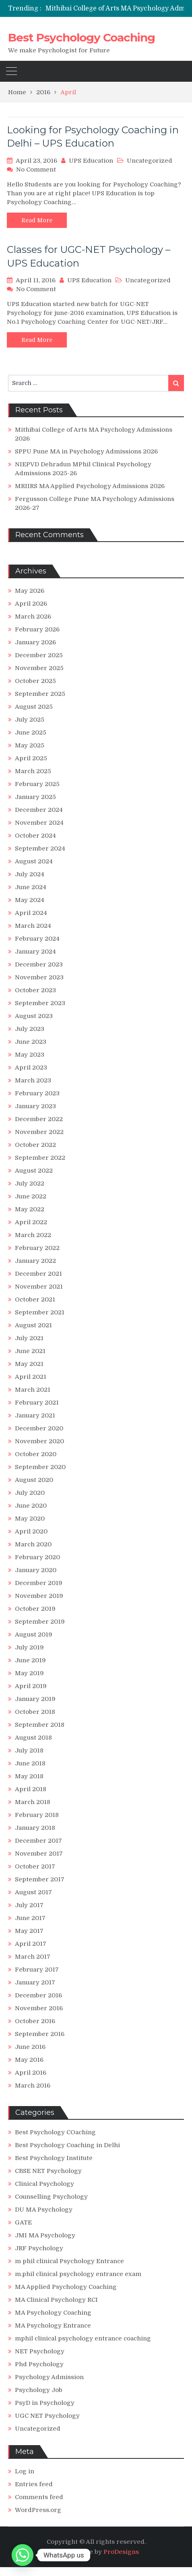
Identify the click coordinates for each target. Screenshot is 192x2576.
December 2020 (39, 1428)
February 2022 (37, 1248)
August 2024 (34, 861)
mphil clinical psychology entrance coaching (83, 2338)
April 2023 (31, 1067)
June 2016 (30, 2046)
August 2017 (33, 1892)
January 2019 (35, 1699)
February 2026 (37, 629)
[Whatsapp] (22, 2555)
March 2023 (33, 1080)
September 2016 (39, 2034)
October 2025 (35, 681)
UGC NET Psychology (47, 2415)
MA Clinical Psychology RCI (56, 2299)
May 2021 (29, 1364)
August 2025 (34, 706)
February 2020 (37, 1557)
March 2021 (32, 1389)
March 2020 (33, 1544)
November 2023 (39, 977)
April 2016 (30, 2072)
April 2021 (30, 1376)
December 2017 (38, 1840)
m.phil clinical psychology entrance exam (78, 2274)
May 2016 (29, 2059)
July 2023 (29, 1028)
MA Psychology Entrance (53, 2325)
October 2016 (35, 2021)
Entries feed (34, 2484)
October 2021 (35, 1299)
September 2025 (40, 693)
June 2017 (30, 1918)
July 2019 (29, 1647)
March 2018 (32, 1802)
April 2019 (31, 1686)
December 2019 (38, 1583)
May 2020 (30, 1518)
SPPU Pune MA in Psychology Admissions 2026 (86, 451)
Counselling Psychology (51, 2196)
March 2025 (33, 771)
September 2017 (39, 1879)
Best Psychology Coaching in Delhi (67, 2145)
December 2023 (39, 964)
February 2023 (37, 1093)
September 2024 (40, 848)
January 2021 (35, 1415)
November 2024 (39, 822)
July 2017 (29, 1905)
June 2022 (30, 1196)
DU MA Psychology (43, 2209)
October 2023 (35, 990)
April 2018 (30, 1789)
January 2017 (35, 1982)
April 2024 (31, 913)
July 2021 (29, 1338)
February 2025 (37, 784)
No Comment (36, 169)
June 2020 (31, 1505)
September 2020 (40, 1467)
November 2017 (39, 1853)
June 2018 (30, 1763)
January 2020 (35, 1570)
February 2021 (37, 1402)
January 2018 (35, 1827)
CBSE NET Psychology (48, 2171)
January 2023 (35, 1106)
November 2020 (39, 1441)
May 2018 (29, 1776)
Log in (24, 2471)
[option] (118, 8)
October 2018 (35, 1711)
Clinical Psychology (44, 2183)
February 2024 (37, 938)
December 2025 (39, 655)
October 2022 (35, 1144)
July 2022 (29, 1183)
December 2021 (38, 1273)
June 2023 (30, 1041)
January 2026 (35, 642)
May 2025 (29, 745)
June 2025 (30, 732)
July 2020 (30, 1492)
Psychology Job (38, 2390)
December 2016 (38, 1995)
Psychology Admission (49, 2377)
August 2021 (33, 1325)
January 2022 (35, 1260)
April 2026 (31, 603)
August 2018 (33, 1737)
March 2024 (33, 925)
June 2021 (30, 1351)
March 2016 (32, 2085)
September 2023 (40, 1003)
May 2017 (29, 1931)
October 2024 (35, 835)
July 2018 (29, 1750)
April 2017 (30, 1943)
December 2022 (39, 1119)
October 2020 (35, 1454)
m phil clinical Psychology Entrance (69, 2261)
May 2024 (29, 900)
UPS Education (91, 160)
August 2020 (34, 1480)
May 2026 (29, 590)
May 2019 (29, 1673)
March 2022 (33, 1235)
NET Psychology (39, 2351)
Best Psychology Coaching (81, 37)
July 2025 (29, 719)
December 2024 (39, 809)
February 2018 (37, 1815)
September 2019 (40, 1621)
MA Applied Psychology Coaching (66, 2286)
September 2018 (39, 1724)
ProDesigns (121, 2551)
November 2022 (39, 1132)
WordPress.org (38, 2510)
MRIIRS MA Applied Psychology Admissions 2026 (90, 486)
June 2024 (30, 887)
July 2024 (29, 874)
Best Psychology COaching (55, 2132)
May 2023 (29, 1054)
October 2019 (35, 1608)
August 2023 (34, 1016)
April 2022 (31, 1222)
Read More (36, 220)
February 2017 (37, 1969)
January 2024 (35, 951)
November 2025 (39, 668)
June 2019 (30, 1660)
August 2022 (34, 1170)
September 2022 (40, 1157)
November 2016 (39, 2008)
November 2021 (39, 1286)
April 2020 (31, 1531)
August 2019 (33, 1634)
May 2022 (29, 1209)
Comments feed (39, 2497)
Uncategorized (149, 160)
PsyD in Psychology (44, 2402)
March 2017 (32, 1956)
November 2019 (39, 1595)
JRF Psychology (39, 2248)
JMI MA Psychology (45, 2235)
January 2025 (35, 797)
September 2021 (39, 1312)
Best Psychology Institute (54, 2158)
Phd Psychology (39, 2364)
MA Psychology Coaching (53, 2312)
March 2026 (33, 616)
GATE (23, 2222)
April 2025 (31, 758)
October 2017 (35, 1866)
